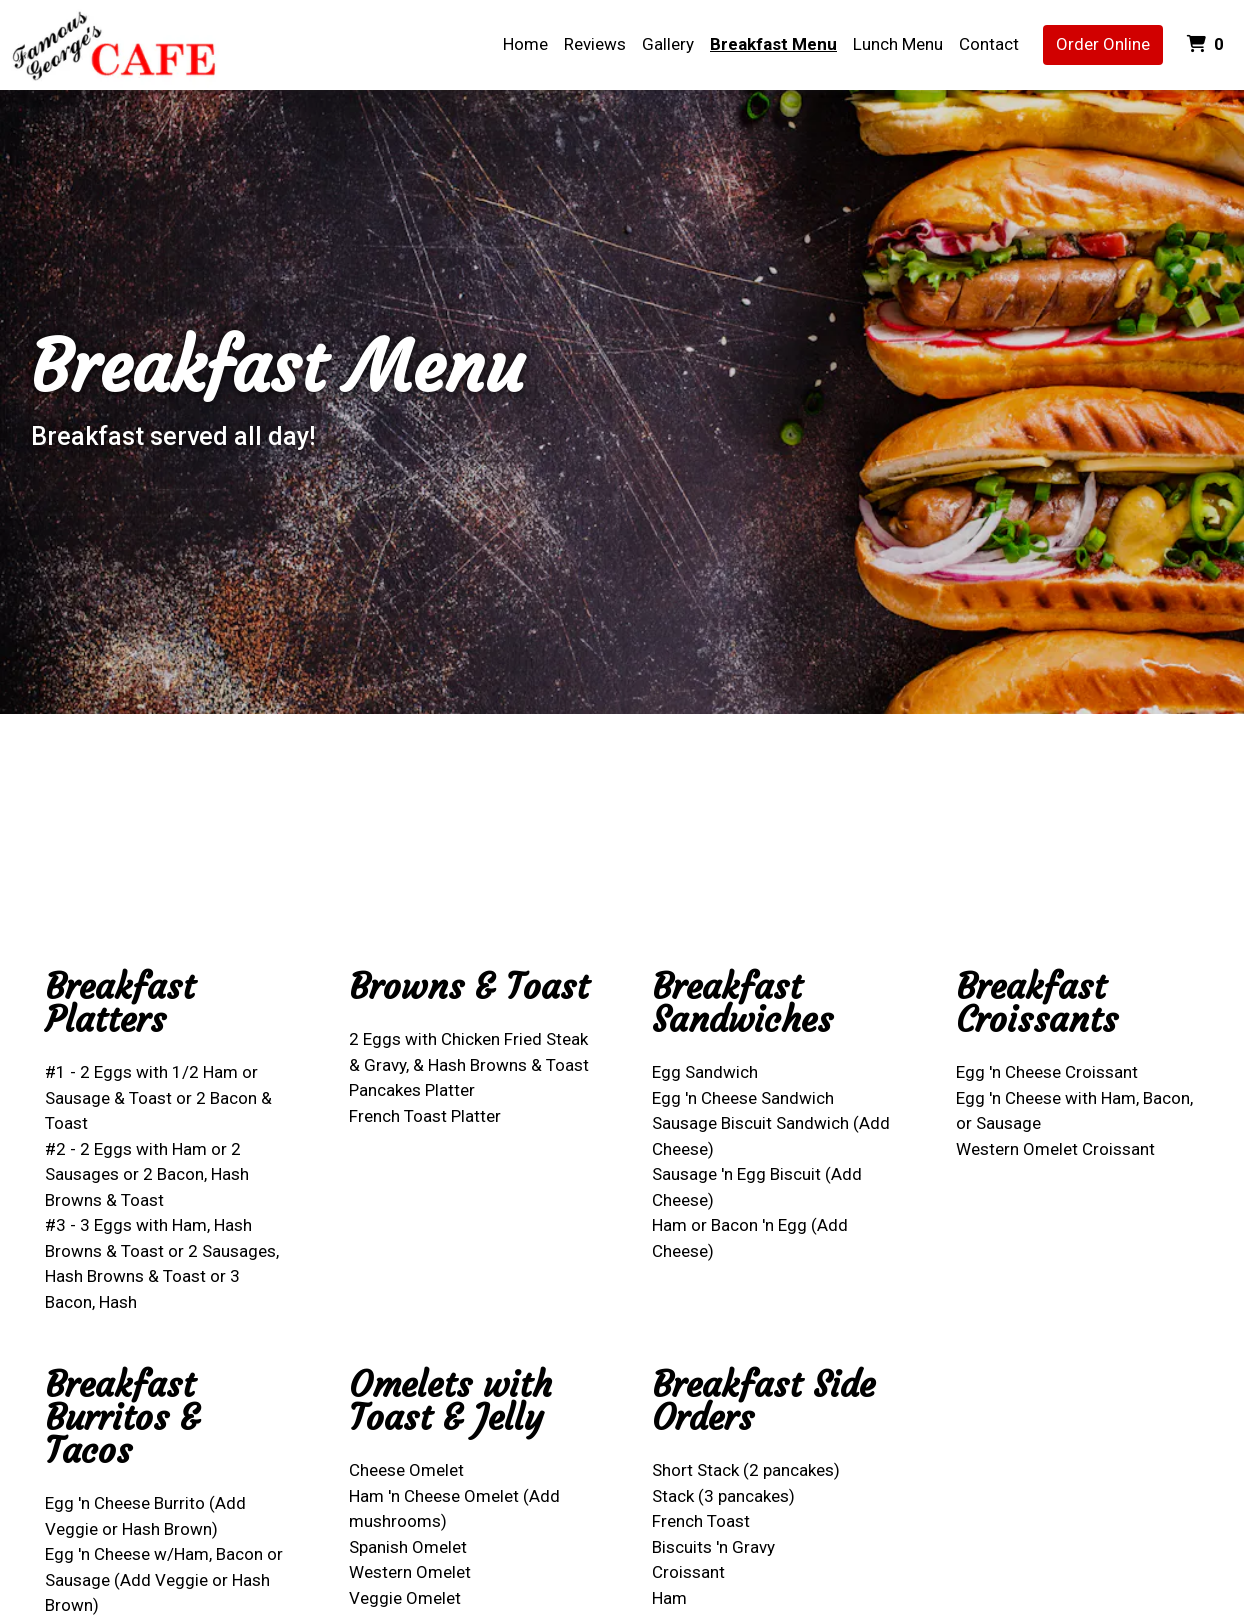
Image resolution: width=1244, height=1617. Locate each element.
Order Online (1103, 44)
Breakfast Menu (773, 44)
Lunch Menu (898, 44)
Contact (989, 44)
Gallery (668, 44)
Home (525, 44)
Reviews (595, 44)
